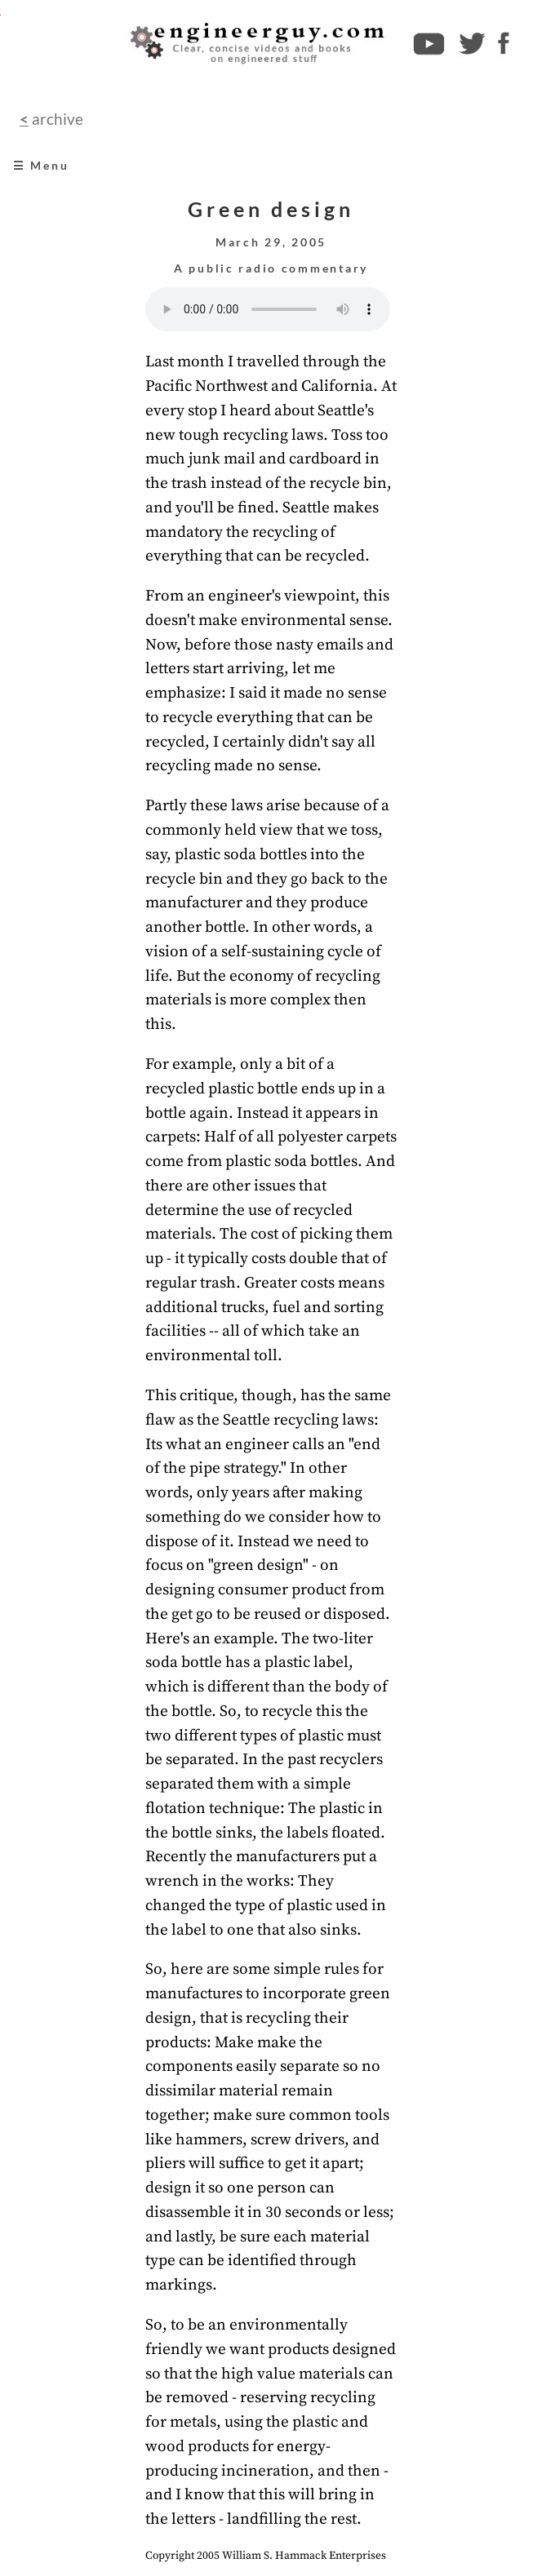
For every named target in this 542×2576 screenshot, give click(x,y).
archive (56, 118)
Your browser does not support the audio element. (267, 309)
